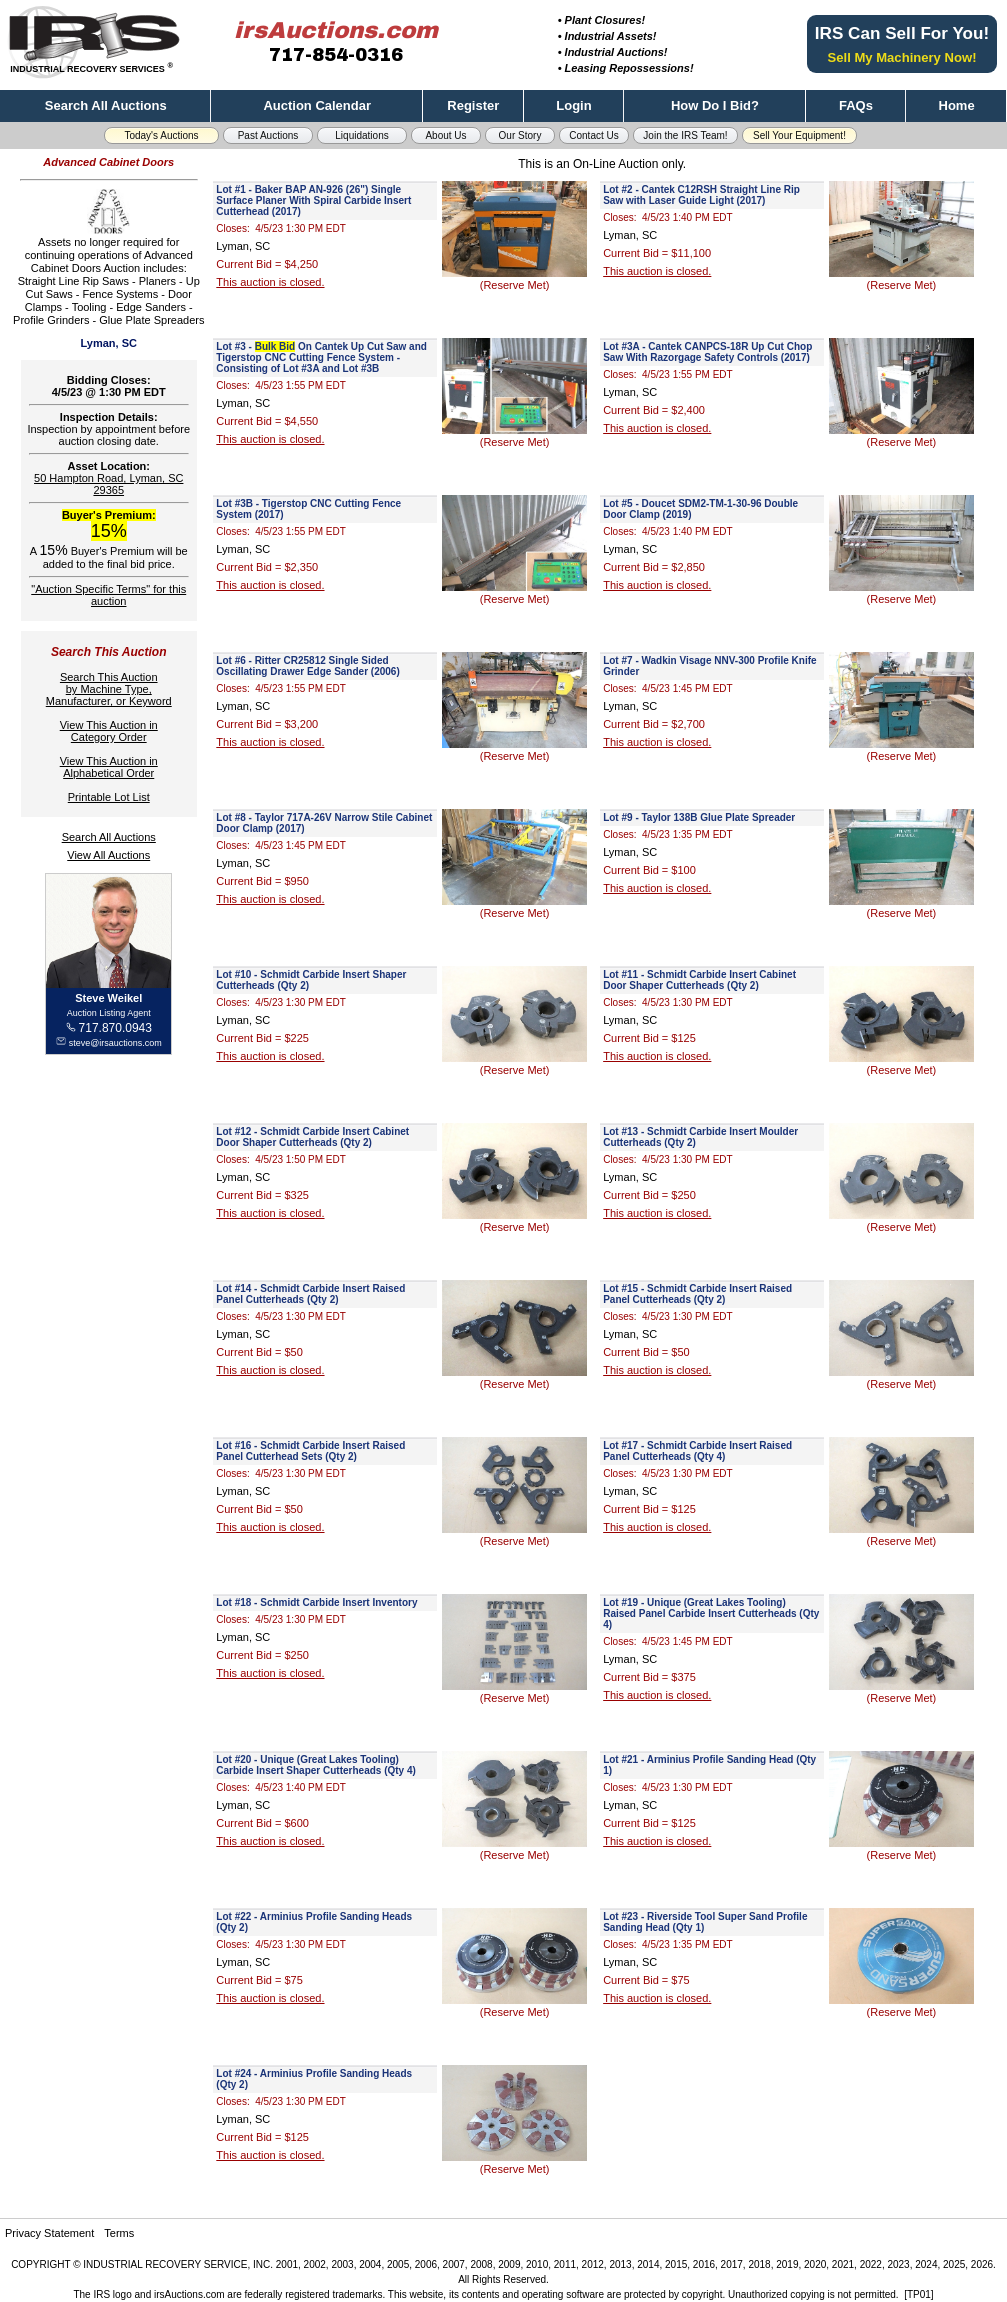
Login (573, 105)
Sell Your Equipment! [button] (799, 135)
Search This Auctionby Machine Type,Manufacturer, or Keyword (109, 689)
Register (473, 105)
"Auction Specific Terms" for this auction (108, 595)
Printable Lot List (109, 797)
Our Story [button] (520, 135)
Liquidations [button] (361, 135)
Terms (119, 2233)
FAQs (856, 105)
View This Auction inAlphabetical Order (109, 767)
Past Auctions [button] (268, 135)
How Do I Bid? (715, 105)
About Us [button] (445, 135)
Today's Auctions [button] (161, 135)
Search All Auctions (106, 105)
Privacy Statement (49, 2233)
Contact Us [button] (593, 135)
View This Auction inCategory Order (109, 731)
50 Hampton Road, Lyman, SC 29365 (108, 484)
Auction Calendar (317, 105)
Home (957, 105)
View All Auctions (108, 855)
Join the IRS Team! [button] (685, 135)
